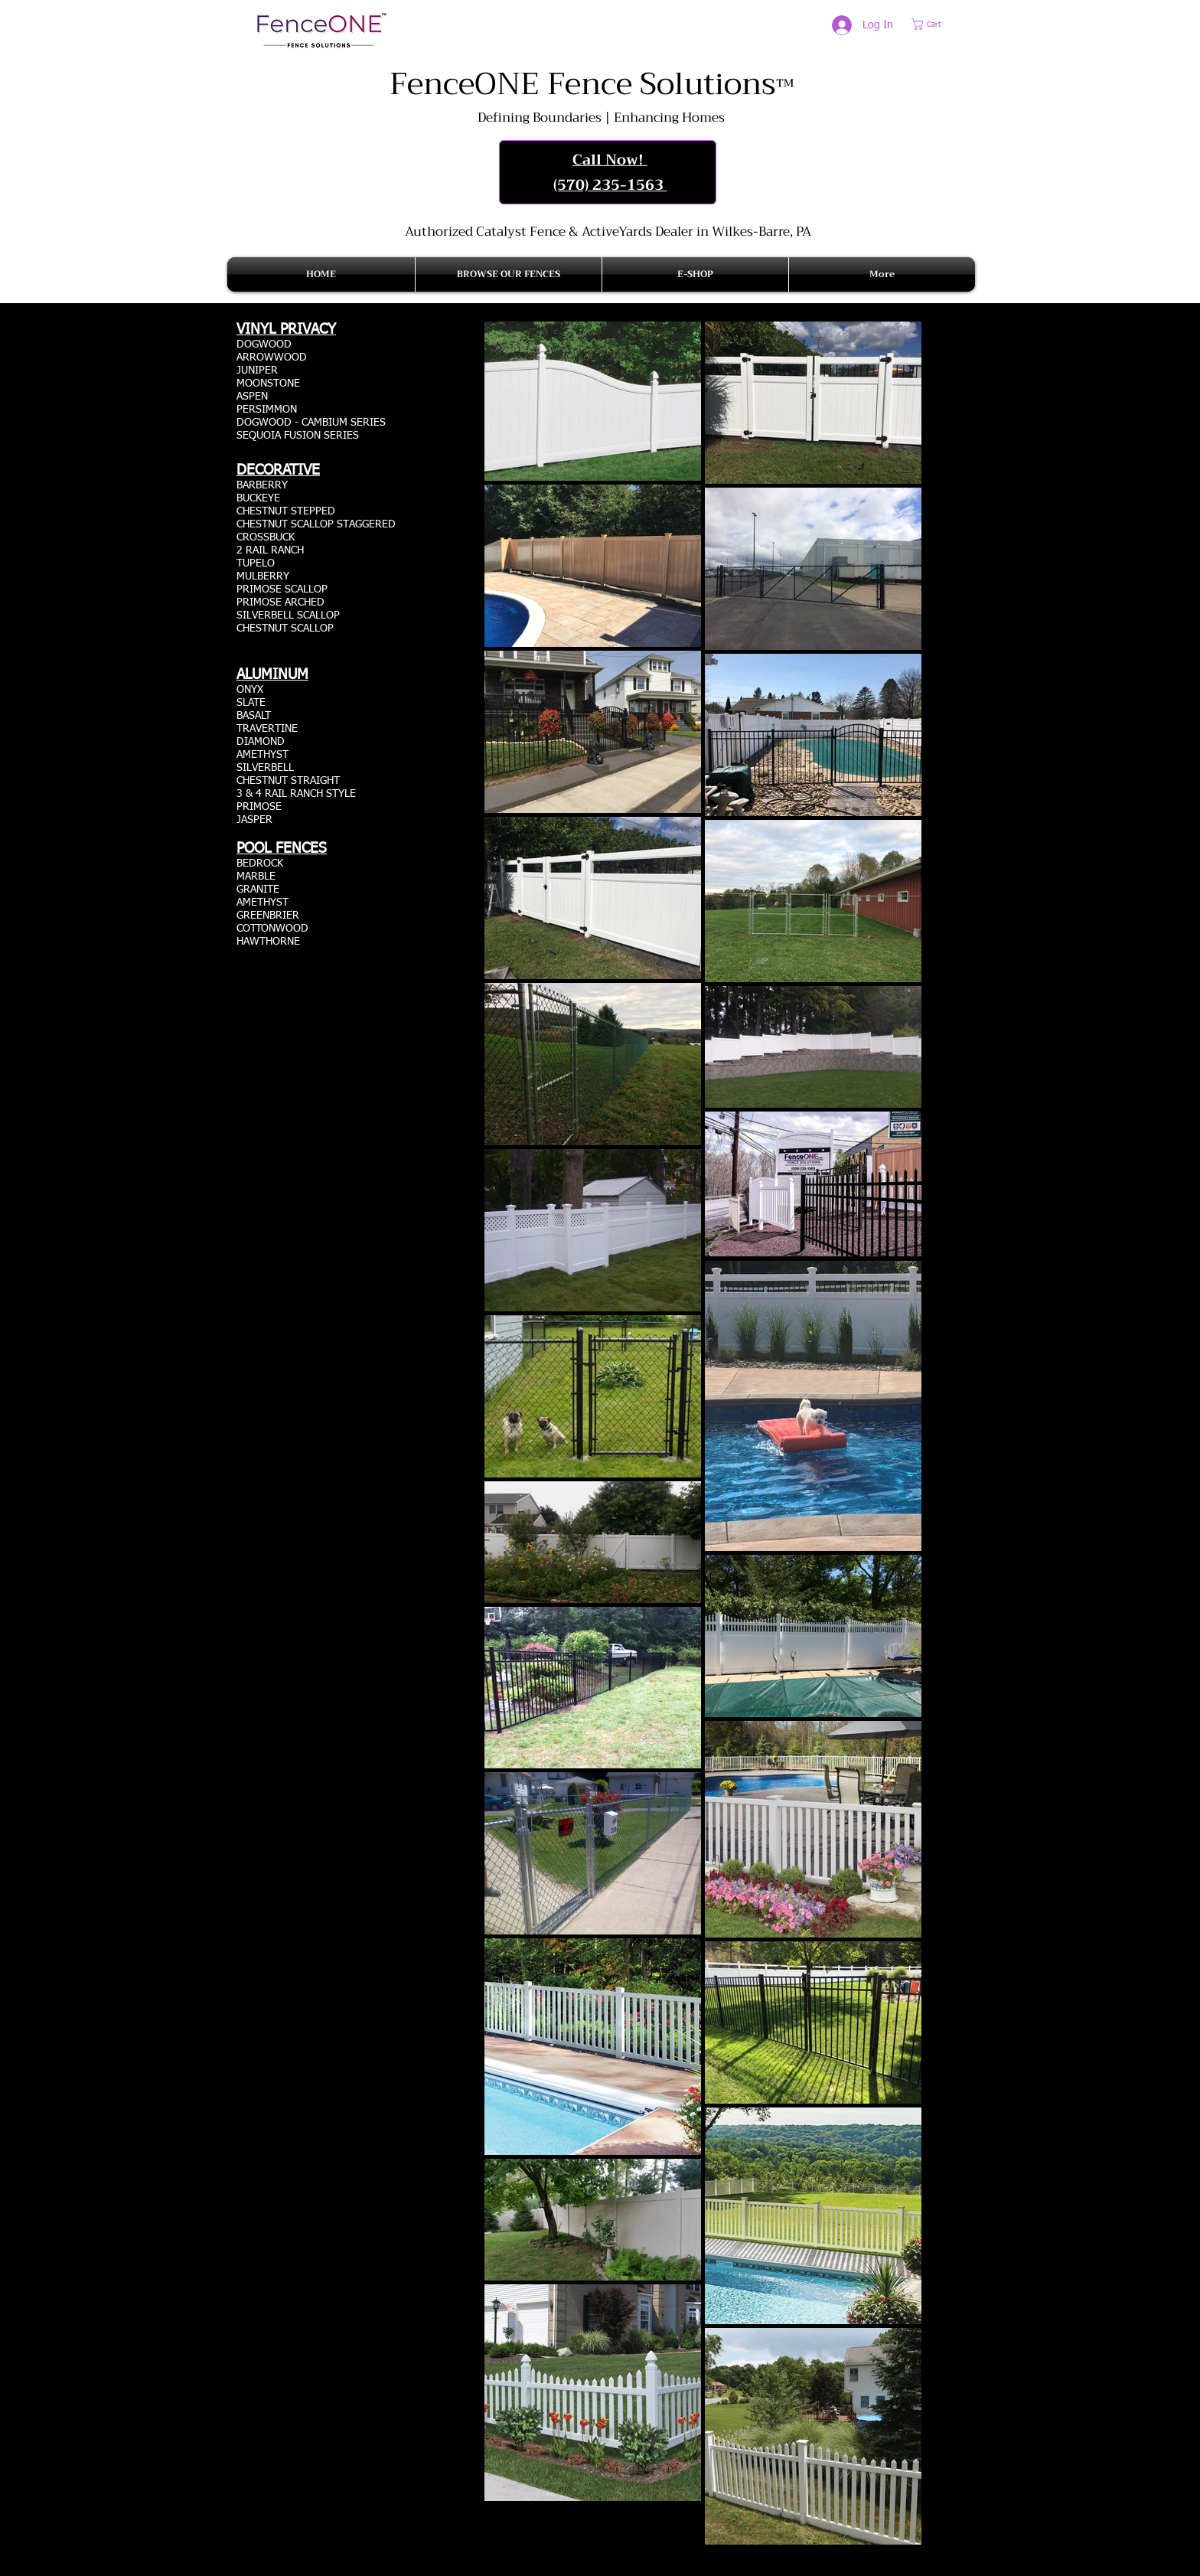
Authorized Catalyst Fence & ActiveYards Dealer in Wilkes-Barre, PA (608, 231)
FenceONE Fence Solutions (592, 83)
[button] (935, 24)
